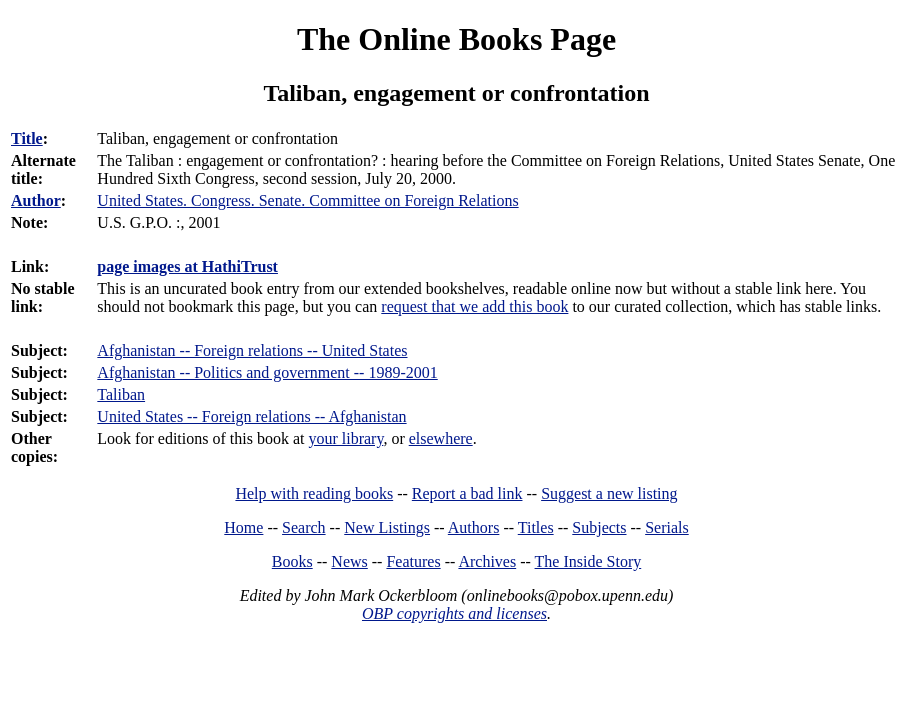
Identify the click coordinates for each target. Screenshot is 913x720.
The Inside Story (588, 561)
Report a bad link (467, 493)
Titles (536, 527)
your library (345, 438)
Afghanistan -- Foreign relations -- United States (252, 350)
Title (27, 138)
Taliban (121, 394)
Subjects (599, 527)
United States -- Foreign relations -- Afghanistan (251, 416)
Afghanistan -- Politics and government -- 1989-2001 (267, 372)
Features (413, 561)
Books (292, 561)
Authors (474, 527)
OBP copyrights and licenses (454, 613)
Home (243, 527)
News (349, 561)
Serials (667, 527)
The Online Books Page (456, 39)
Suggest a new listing (609, 493)
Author (36, 200)
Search (304, 527)
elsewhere (441, 438)
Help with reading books (314, 493)
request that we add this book (474, 306)
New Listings (387, 527)
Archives (487, 561)
